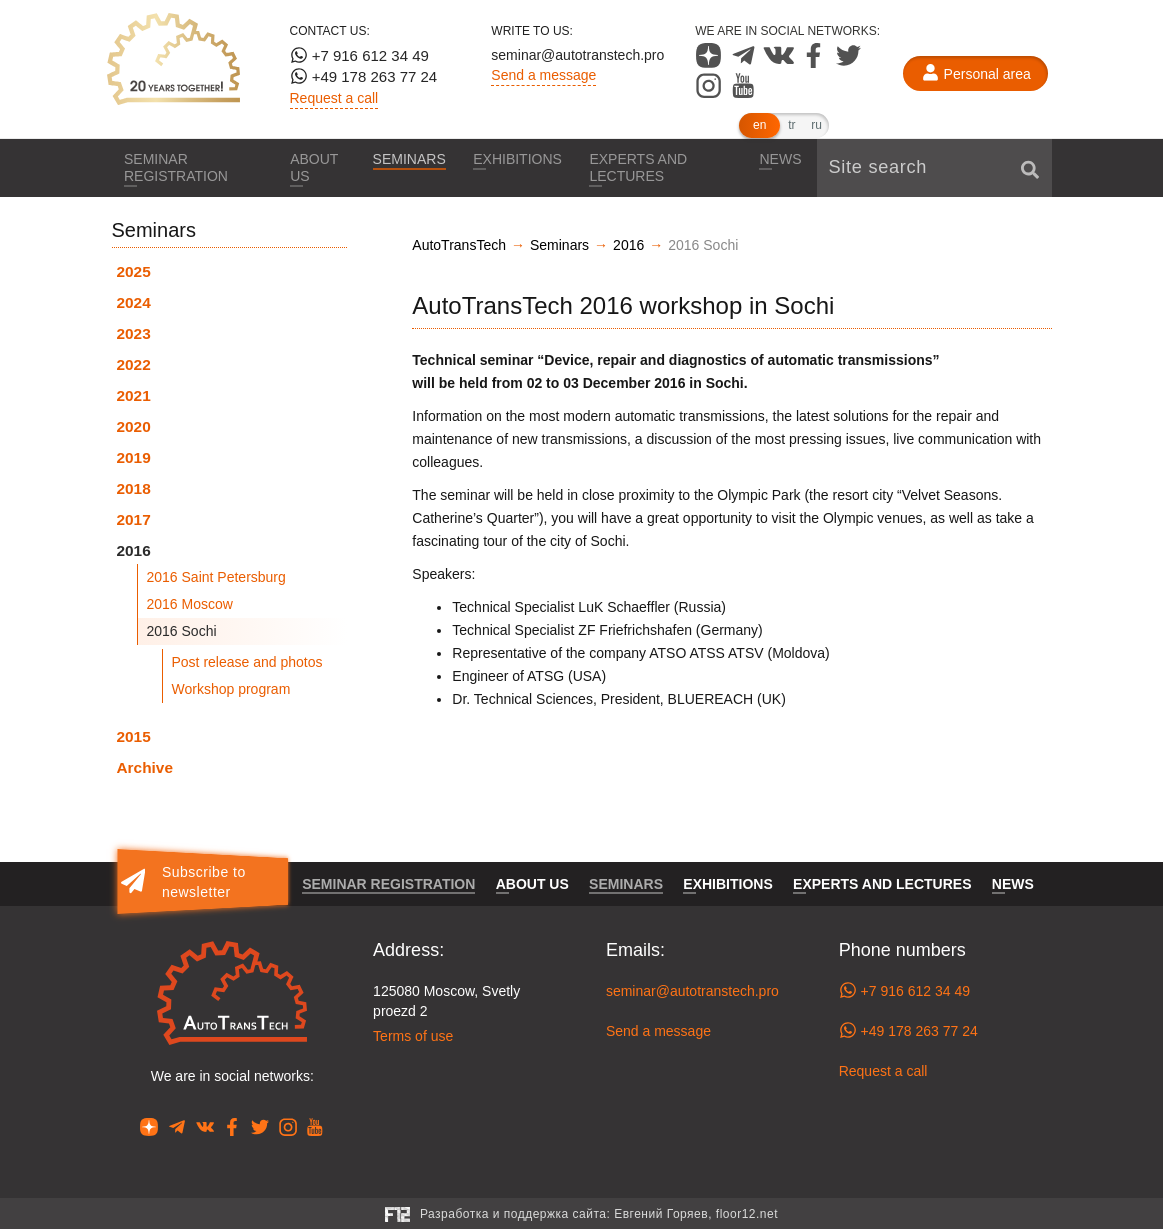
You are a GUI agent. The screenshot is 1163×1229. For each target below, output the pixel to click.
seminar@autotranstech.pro (577, 55)
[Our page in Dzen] (710, 63)
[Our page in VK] (780, 63)
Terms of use (413, 1036)
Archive (145, 767)
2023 (134, 333)
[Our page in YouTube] (743, 93)
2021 (134, 395)
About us (313, 167)
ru (816, 125)
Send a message (543, 75)
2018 (134, 488)
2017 (134, 519)
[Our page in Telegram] (745, 63)
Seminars (407, 159)
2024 (134, 302)
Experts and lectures (642, 167)
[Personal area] (976, 74)
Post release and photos (247, 662)
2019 (134, 457)
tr (791, 125)
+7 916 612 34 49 (359, 55)
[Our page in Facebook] (815, 63)
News (781, 159)
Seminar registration (179, 167)
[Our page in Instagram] (710, 93)
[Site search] (934, 168)
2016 (134, 550)
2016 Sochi (182, 631)
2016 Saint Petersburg (216, 577)
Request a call (334, 98)
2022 (134, 364)
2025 (134, 271)
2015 (134, 736)
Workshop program (231, 689)
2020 (134, 426)
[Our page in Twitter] (848, 63)
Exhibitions (518, 159)
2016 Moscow (190, 604)
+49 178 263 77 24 (364, 76)
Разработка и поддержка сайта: (599, 1214)
